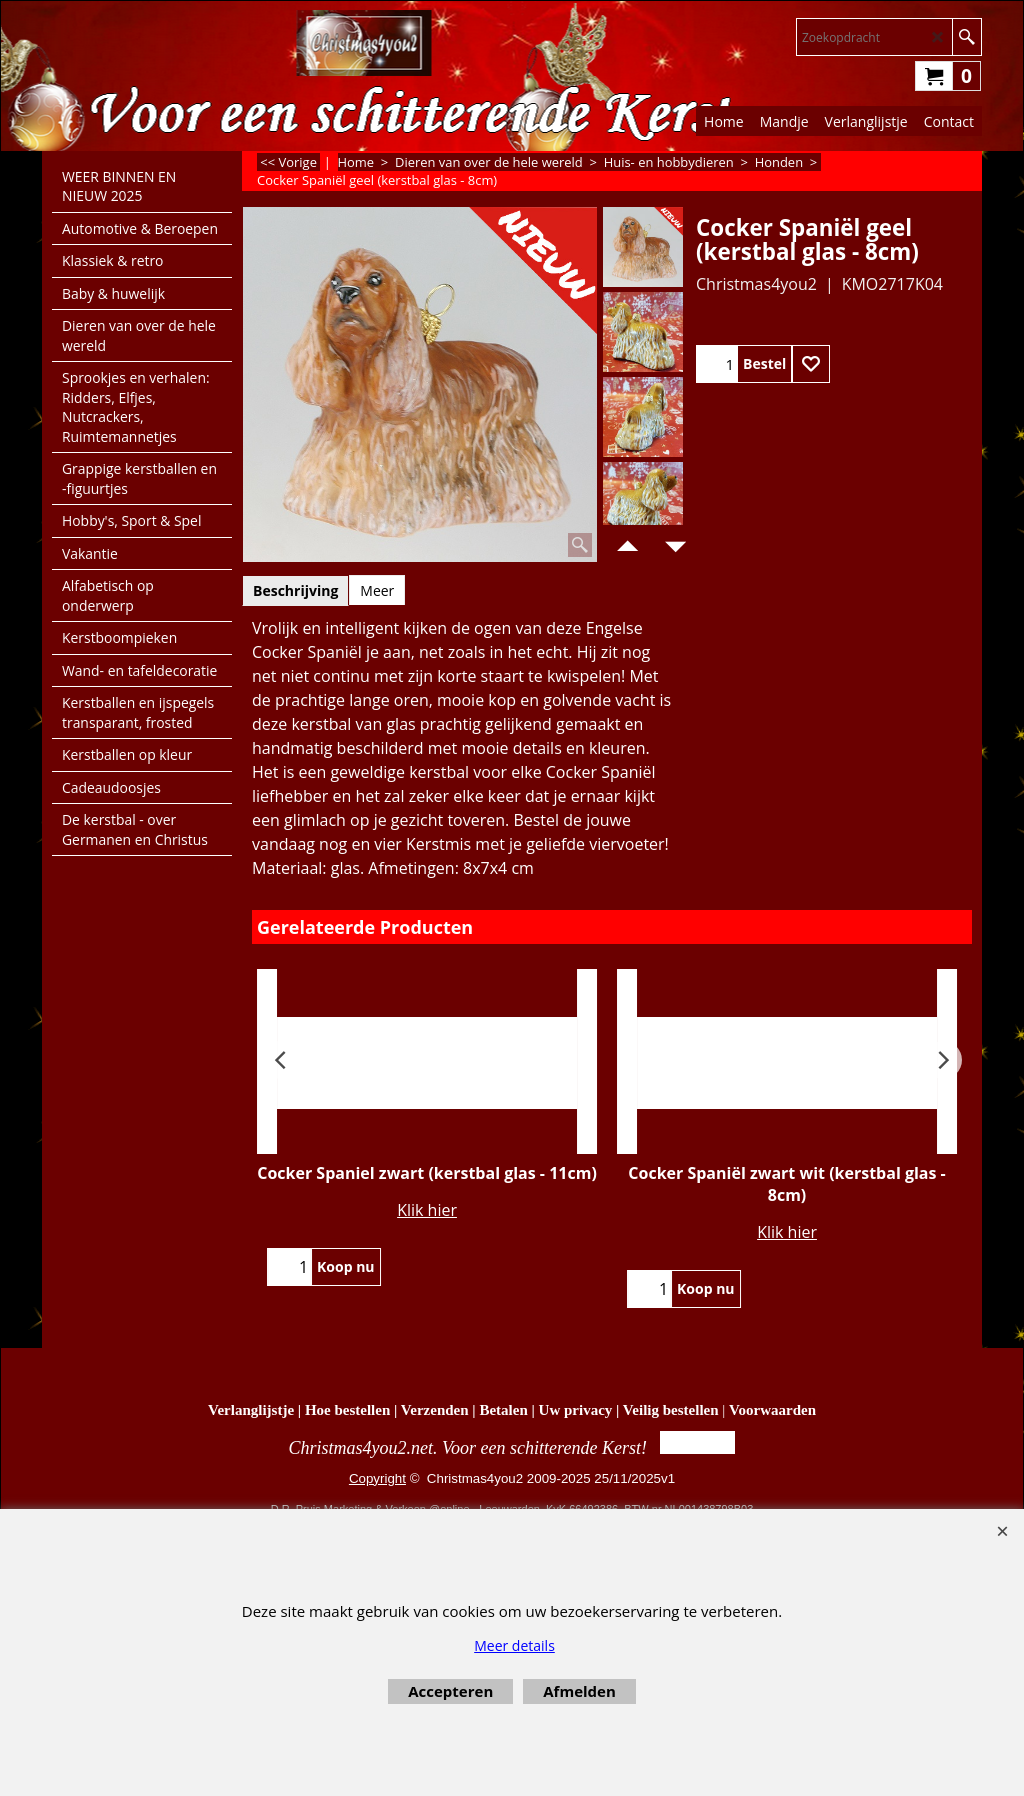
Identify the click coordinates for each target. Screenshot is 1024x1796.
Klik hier (427, 1210)
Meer (377, 590)
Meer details (514, 1645)
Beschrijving (295, 590)
